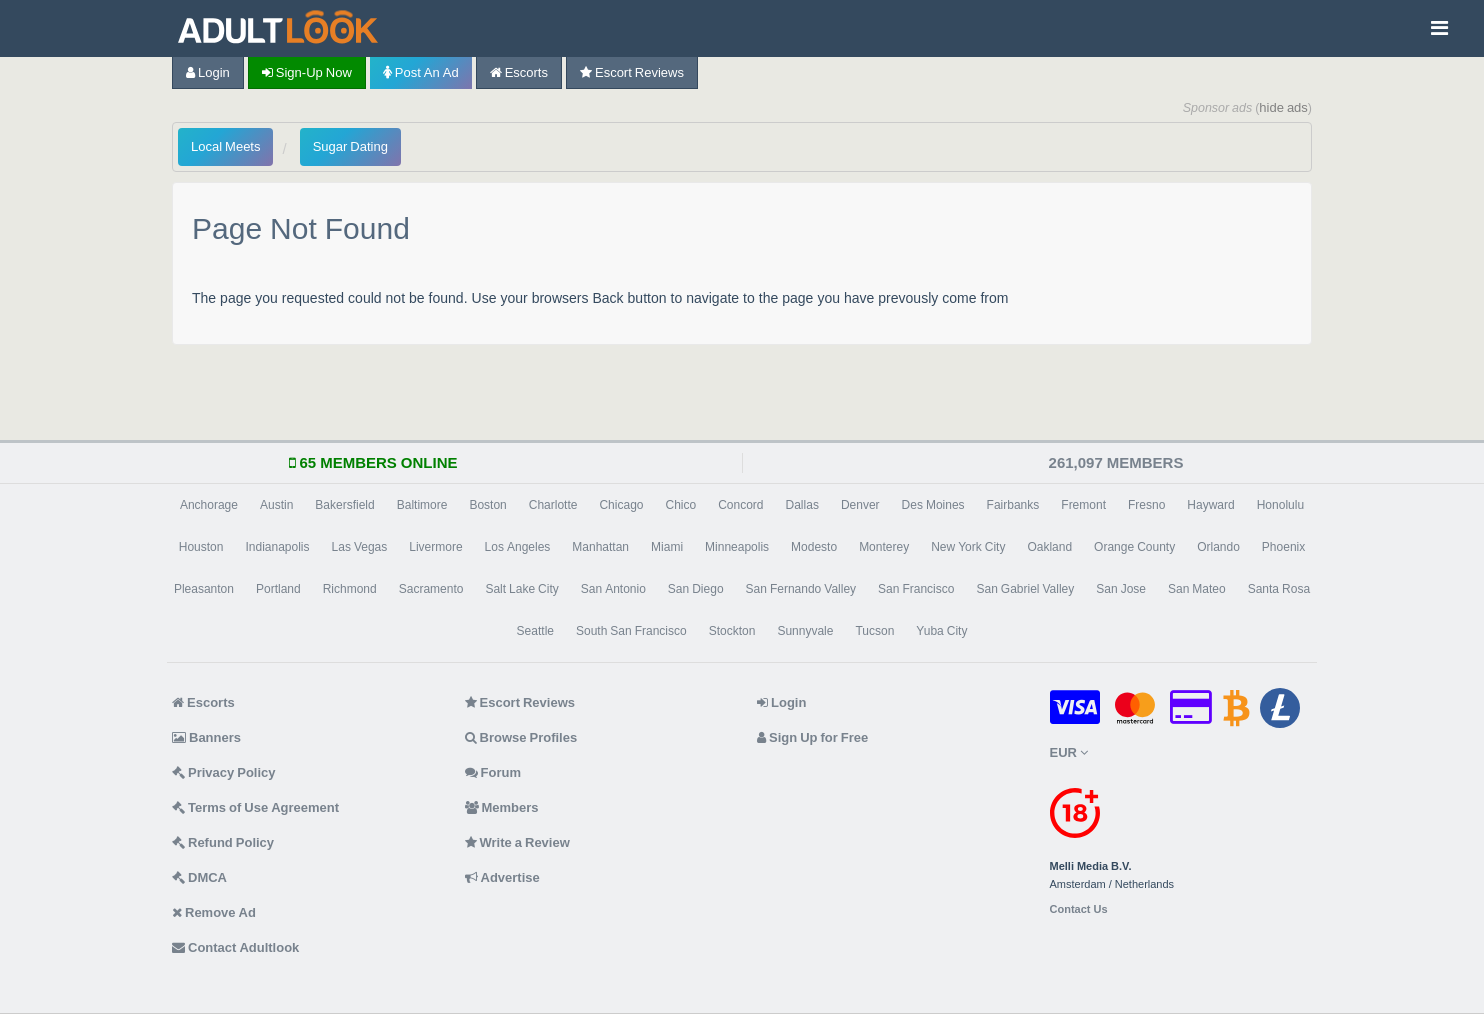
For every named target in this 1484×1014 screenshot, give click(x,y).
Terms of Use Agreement (255, 807)
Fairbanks (1013, 505)
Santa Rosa (1279, 589)
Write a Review (517, 842)
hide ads (1283, 107)
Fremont (1083, 505)
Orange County (1134, 547)
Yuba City (941, 631)
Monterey (884, 547)
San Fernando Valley (801, 589)
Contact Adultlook (235, 947)
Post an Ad (421, 72)
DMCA (199, 877)
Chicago (621, 505)
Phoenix (1283, 547)
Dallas (802, 505)
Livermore (435, 547)
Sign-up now (307, 72)
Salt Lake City (521, 589)
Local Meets (225, 146)
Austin (276, 505)
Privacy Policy (224, 772)
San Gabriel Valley (1025, 589)
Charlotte (553, 505)
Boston (487, 505)
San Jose (1121, 589)
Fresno (1146, 505)
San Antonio (613, 589)
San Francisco (916, 589)
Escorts (519, 72)
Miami (667, 547)
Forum (493, 772)
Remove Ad (214, 912)
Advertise (502, 877)
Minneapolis (737, 547)
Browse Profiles (521, 737)
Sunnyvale (805, 631)
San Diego (696, 589)
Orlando (1218, 547)
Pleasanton (204, 589)
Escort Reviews (632, 72)
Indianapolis (277, 547)
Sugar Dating (350, 146)
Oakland (1049, 547)
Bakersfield (344, 505)
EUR (1069, 752)
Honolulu (1280, 505)
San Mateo (1197, 589)
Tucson (874, 631)
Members (502, 807)
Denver (860, 505)
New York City (968, 547)
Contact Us (1079, 909)
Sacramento (431, 589)
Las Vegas (360, 547)
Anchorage (209, 505)
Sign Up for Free (812, 737)
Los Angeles (518, 547)
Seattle (535, 631)
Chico (680, 505)
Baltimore (422, 505)
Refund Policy (223, 842)
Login (208, 72)
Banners (206, 737)
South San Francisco (631, 631)
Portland (278, 589)
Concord (740, 505)
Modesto (814, 547)
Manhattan (600, 547)
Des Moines (933, 505)
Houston (201, 547)
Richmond (350, 589)
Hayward (1210, 505)
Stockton (732, 631)
